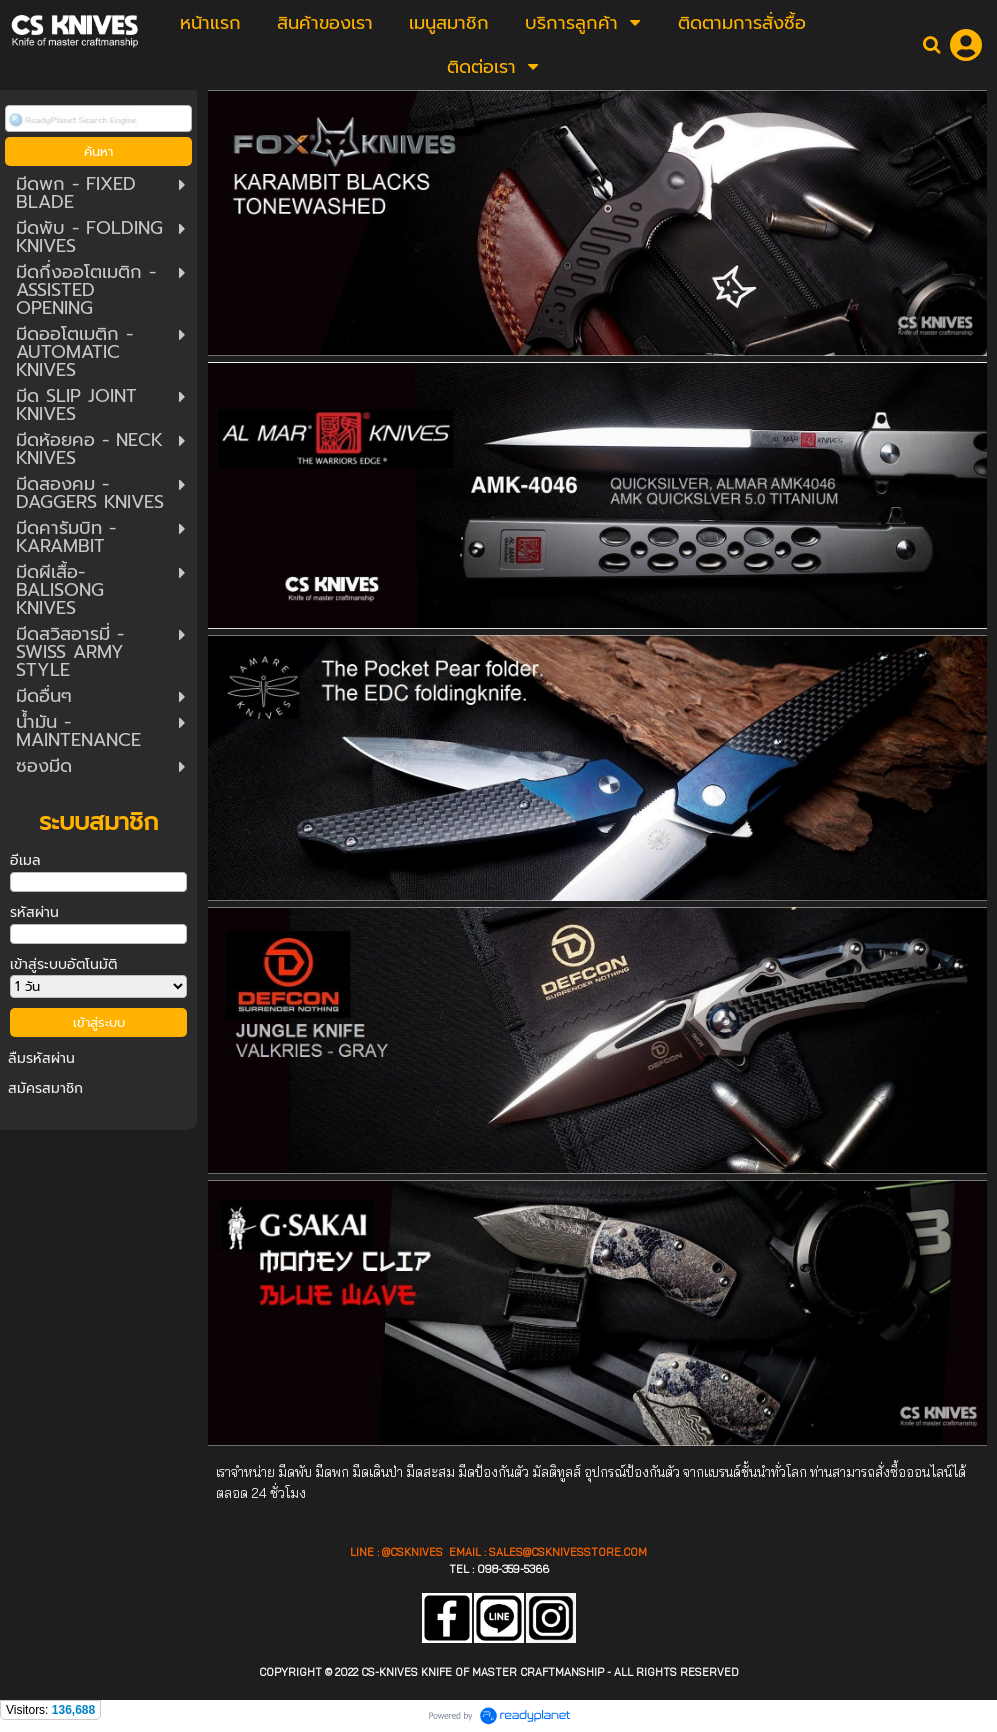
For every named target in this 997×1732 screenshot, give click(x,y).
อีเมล (25, 860)
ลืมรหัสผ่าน (41, 1058)
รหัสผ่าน (34, 912)
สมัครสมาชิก (45, 1088)
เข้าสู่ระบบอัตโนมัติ (63, 964)
